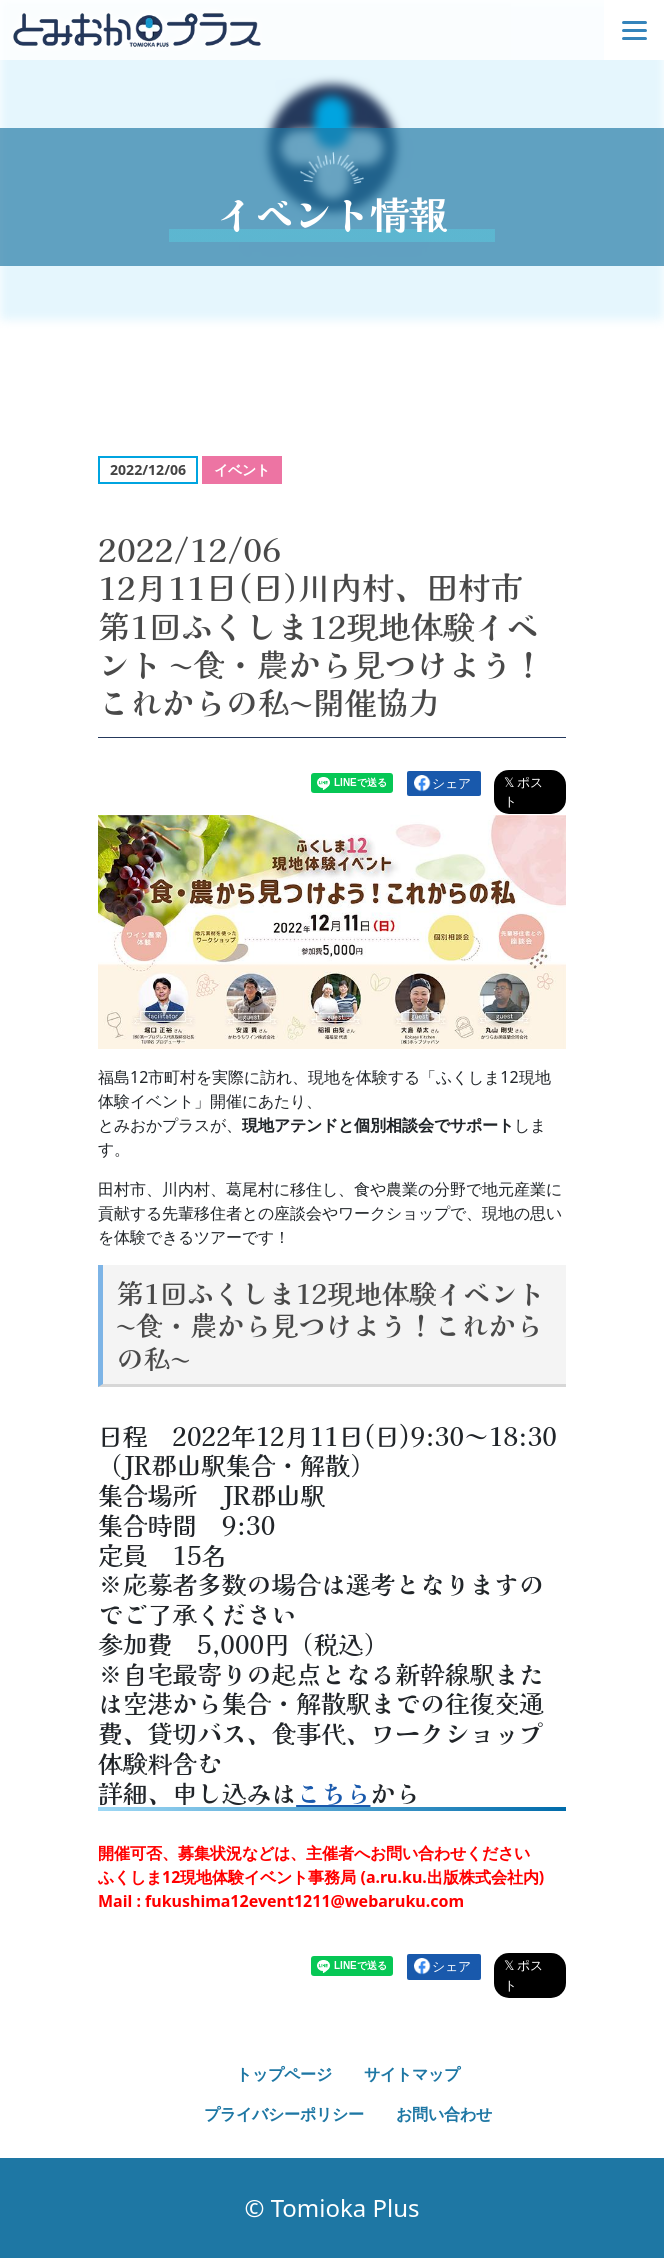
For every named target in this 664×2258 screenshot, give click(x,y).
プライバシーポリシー (284, 2114)
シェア (451, 783)
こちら (333, 1793)
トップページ (284, 2074)
